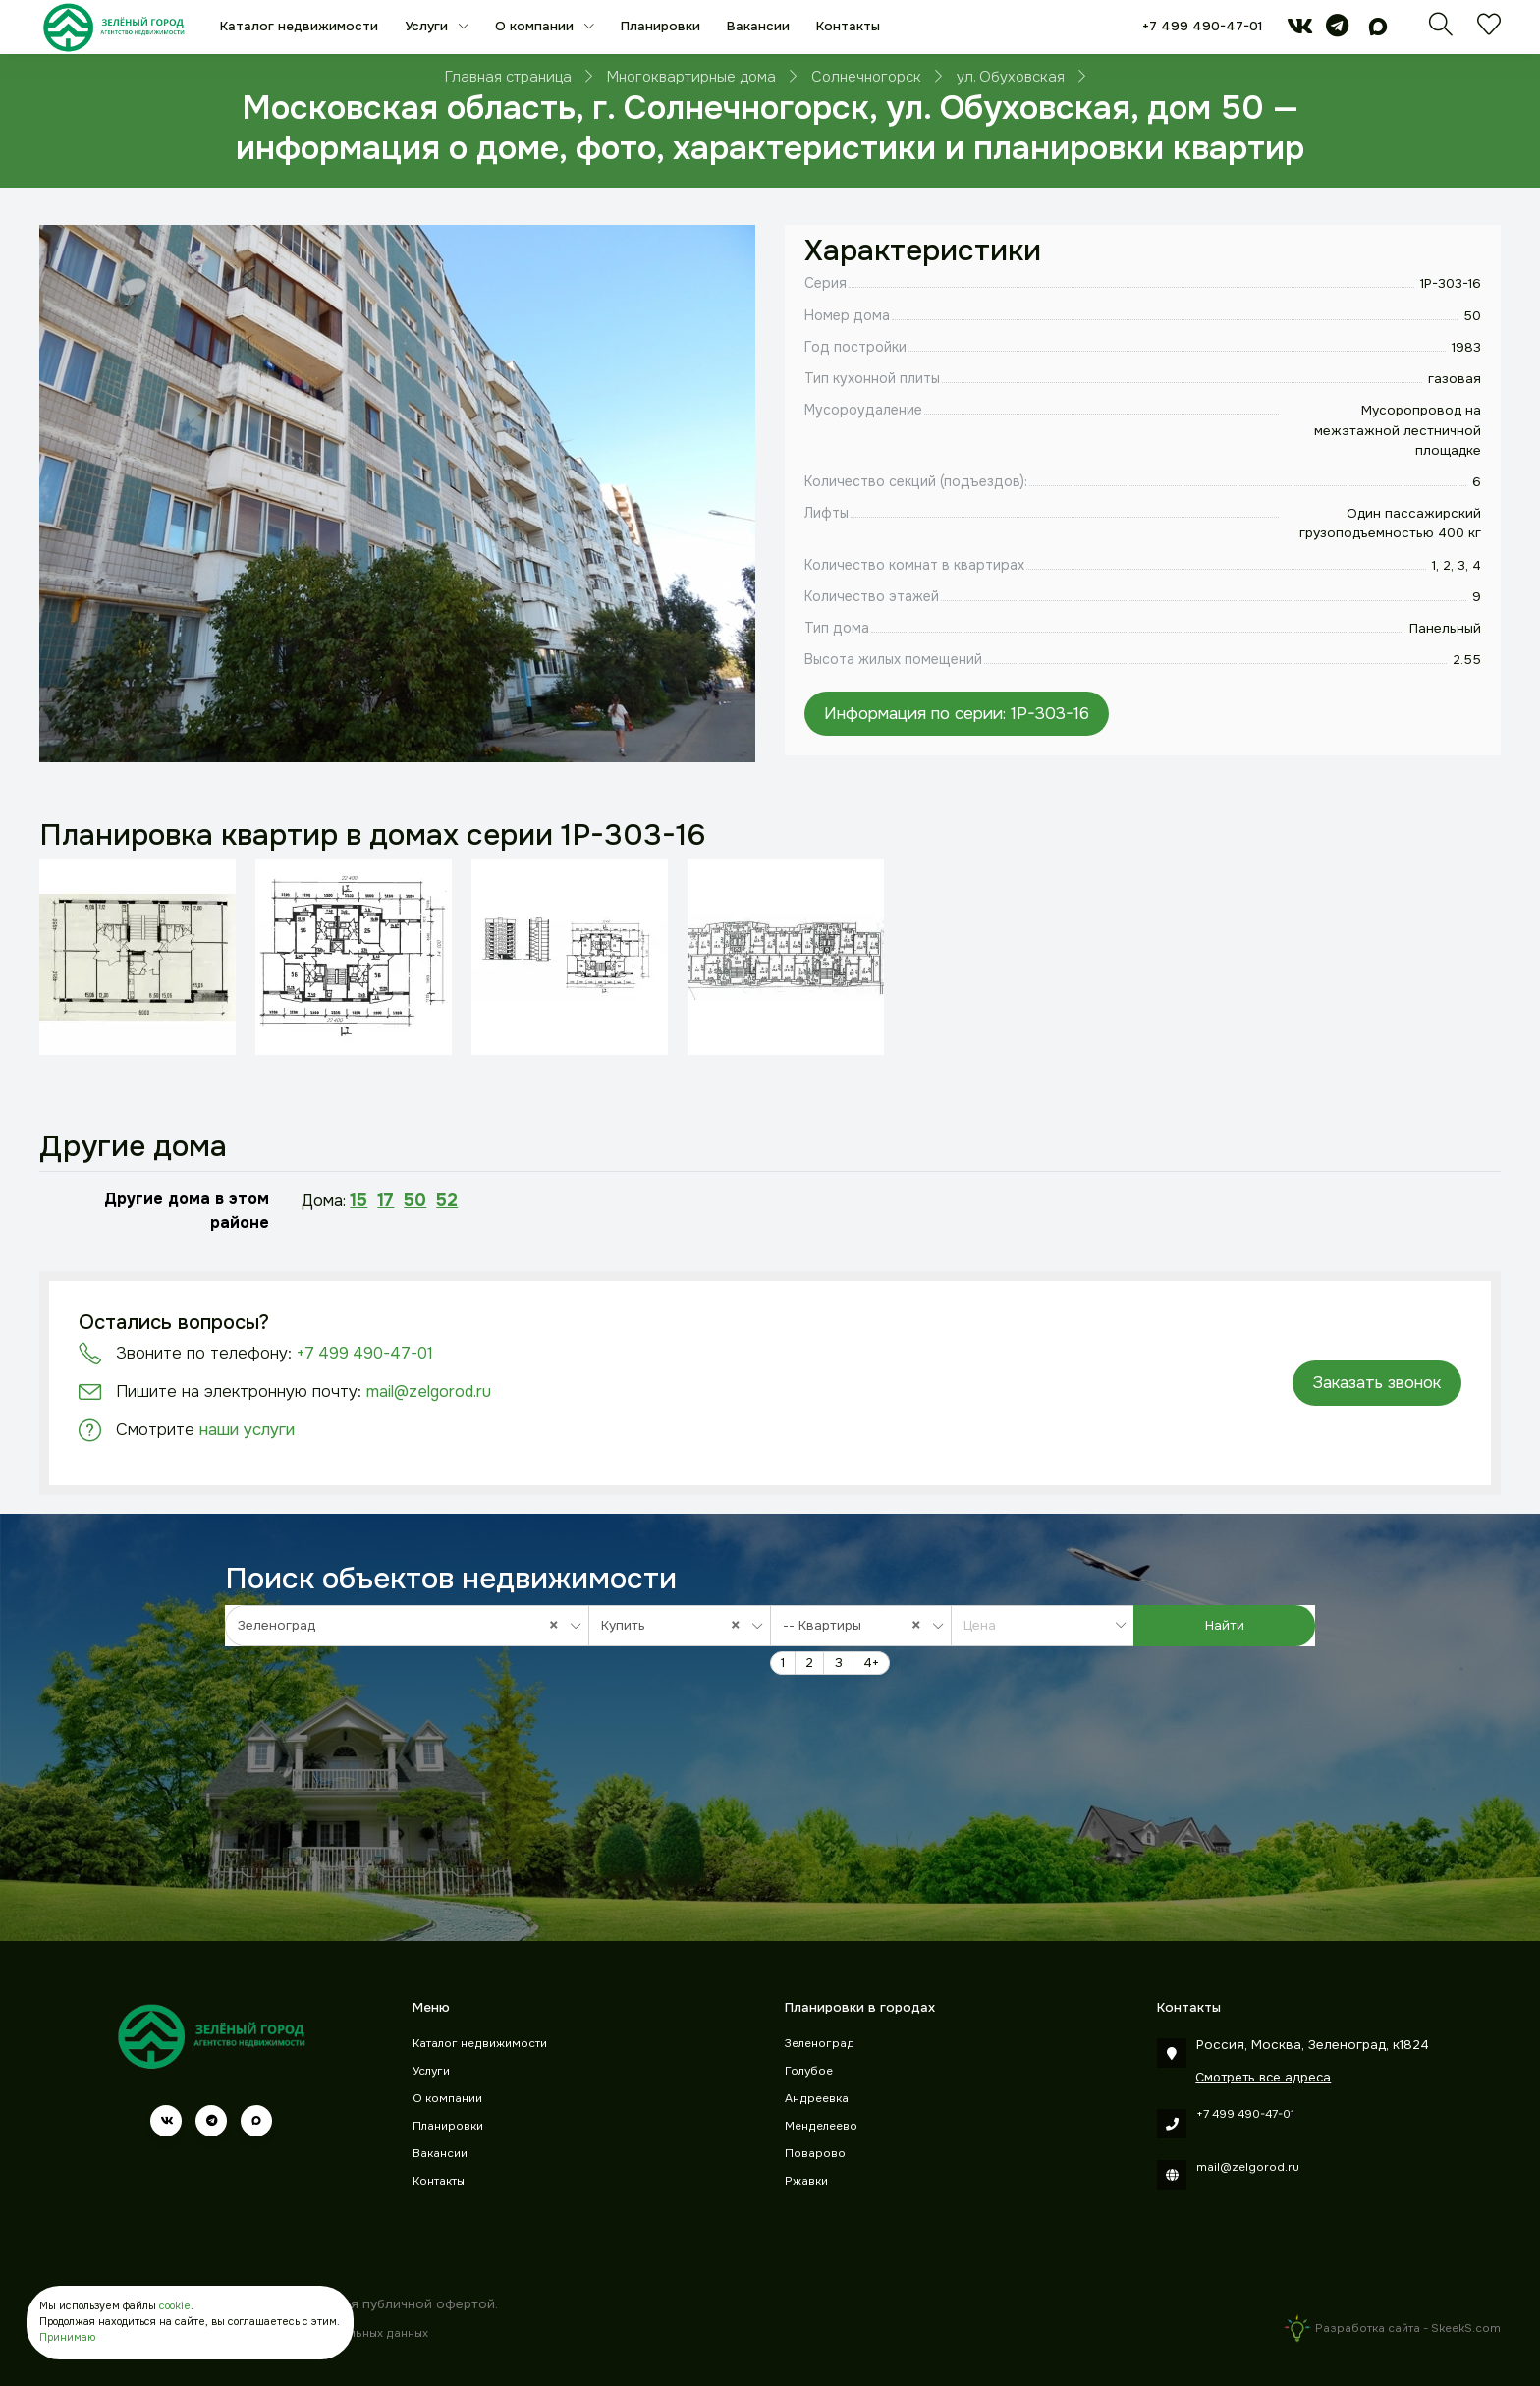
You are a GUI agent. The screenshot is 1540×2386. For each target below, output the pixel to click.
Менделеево (821, 2126)
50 (415, 1200)
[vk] (1300, 30)
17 (385, 1200)
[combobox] (407, 1625)
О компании (536, 26)
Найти (1224, 1625)
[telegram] (1337, 30)
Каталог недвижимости (299, 26)
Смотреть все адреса (1263, 2077)
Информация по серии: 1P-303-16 (956, 713)
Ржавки (806, 2181)
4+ (871, 1662)
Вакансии (758, 26)
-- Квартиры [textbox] (857, 1625)
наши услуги (247, 1429)
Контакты (848, 26)
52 (447, 1200)
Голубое (809, 2071)
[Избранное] (1489, 30)
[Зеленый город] (113, 27)
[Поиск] (1441, 30)
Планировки (660, 26)
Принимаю (67, 2337)
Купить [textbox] (675, 1625)
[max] (1378, 30)
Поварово (815, 2153)
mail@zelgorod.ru (428, 1391)
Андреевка (817, 2098)
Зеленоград (819, 2043)
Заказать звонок (1376, 1382)
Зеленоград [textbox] (403, 1625)
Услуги (428, 26)
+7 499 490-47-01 (1202, 26)
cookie (175, 2306)
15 (358, 1200)
